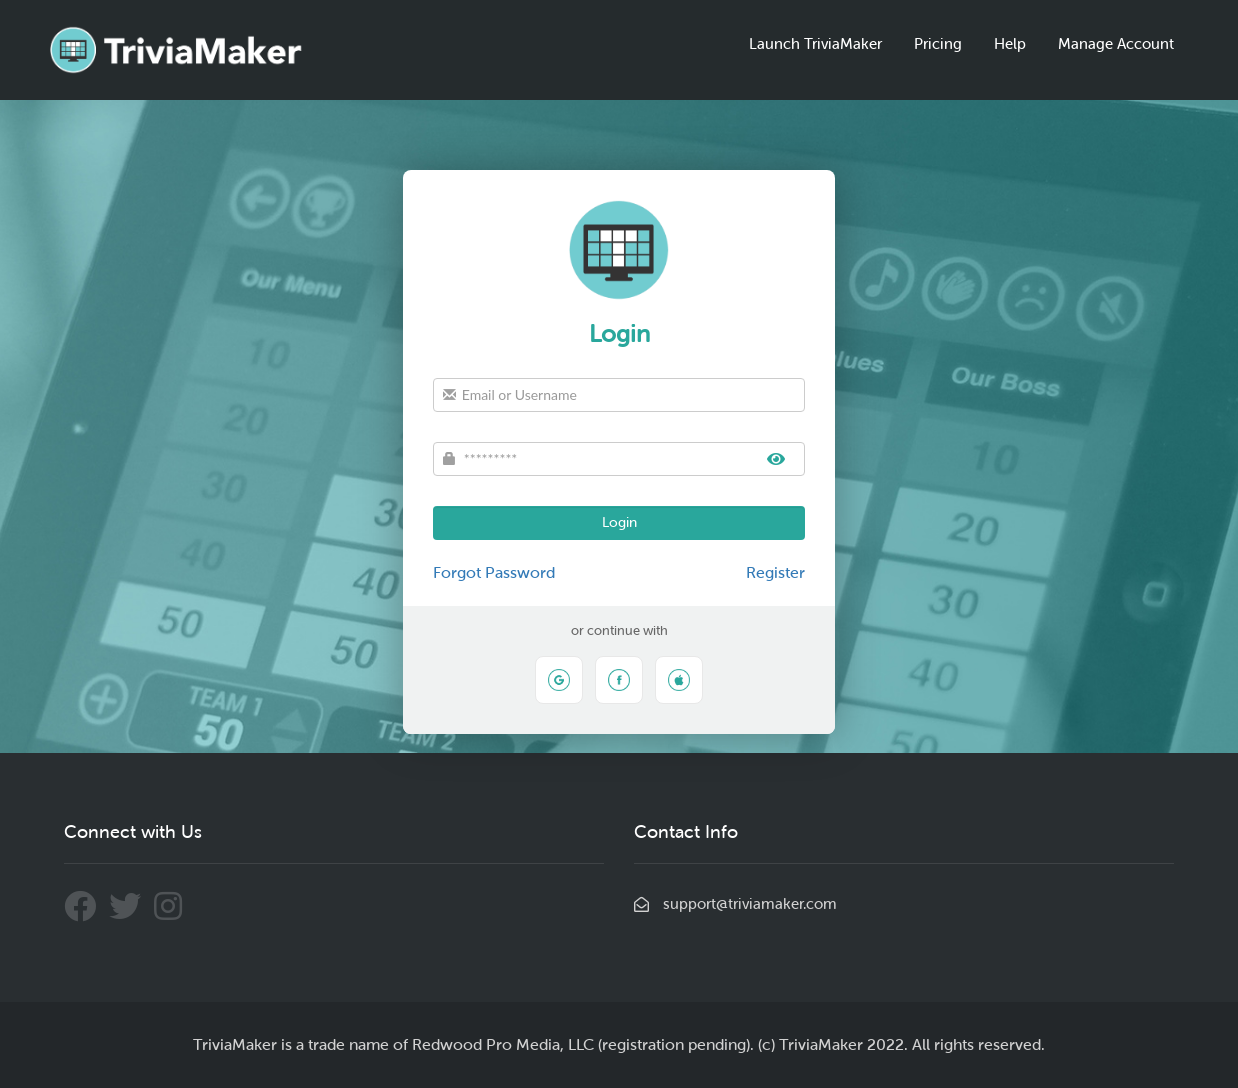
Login (619, 522)
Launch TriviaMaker (815, 44)
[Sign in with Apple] (679, 680)
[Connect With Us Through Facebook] (86, 913)
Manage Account (1116, 44)
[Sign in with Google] (559, 680)
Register (775, 572)
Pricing (938, 44)
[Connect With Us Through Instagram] (173, 913)
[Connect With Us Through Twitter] (131, 913)
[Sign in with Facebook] (619, 680)
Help (1010, 44)
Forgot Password (494, 572)
